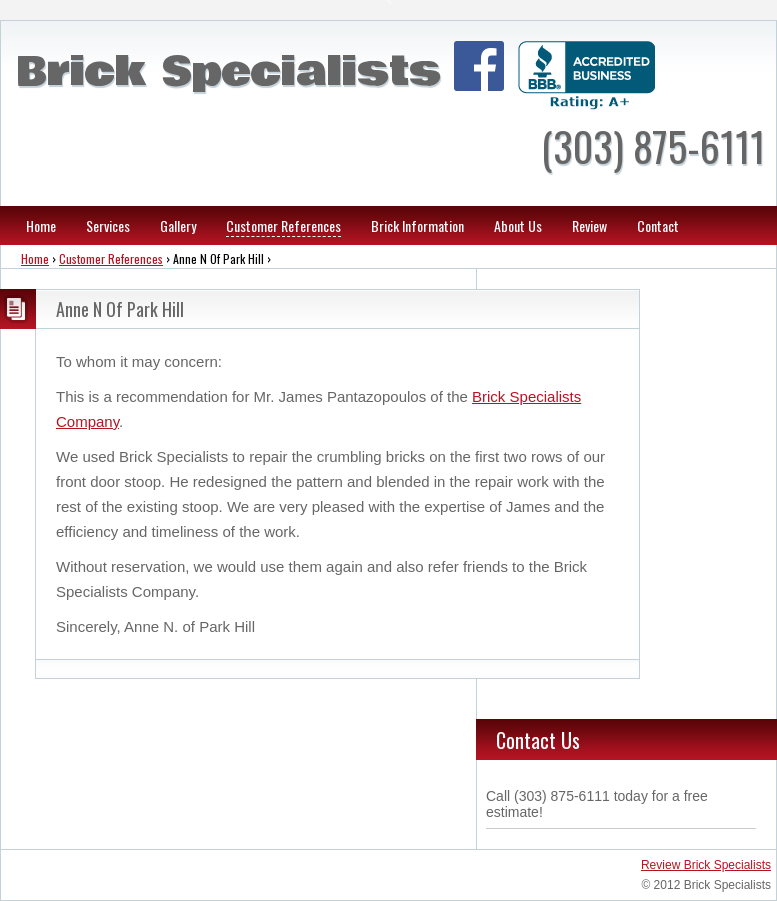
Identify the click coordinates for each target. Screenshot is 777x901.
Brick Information (417, 225)
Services (108, 225)
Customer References (283, 225)
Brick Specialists (228, 72)
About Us (518, 225)
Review (589, 225)
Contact (658, 225)
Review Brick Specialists (706, 865)
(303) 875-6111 (653, 146)
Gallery (178, 225)
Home (41, 225)
